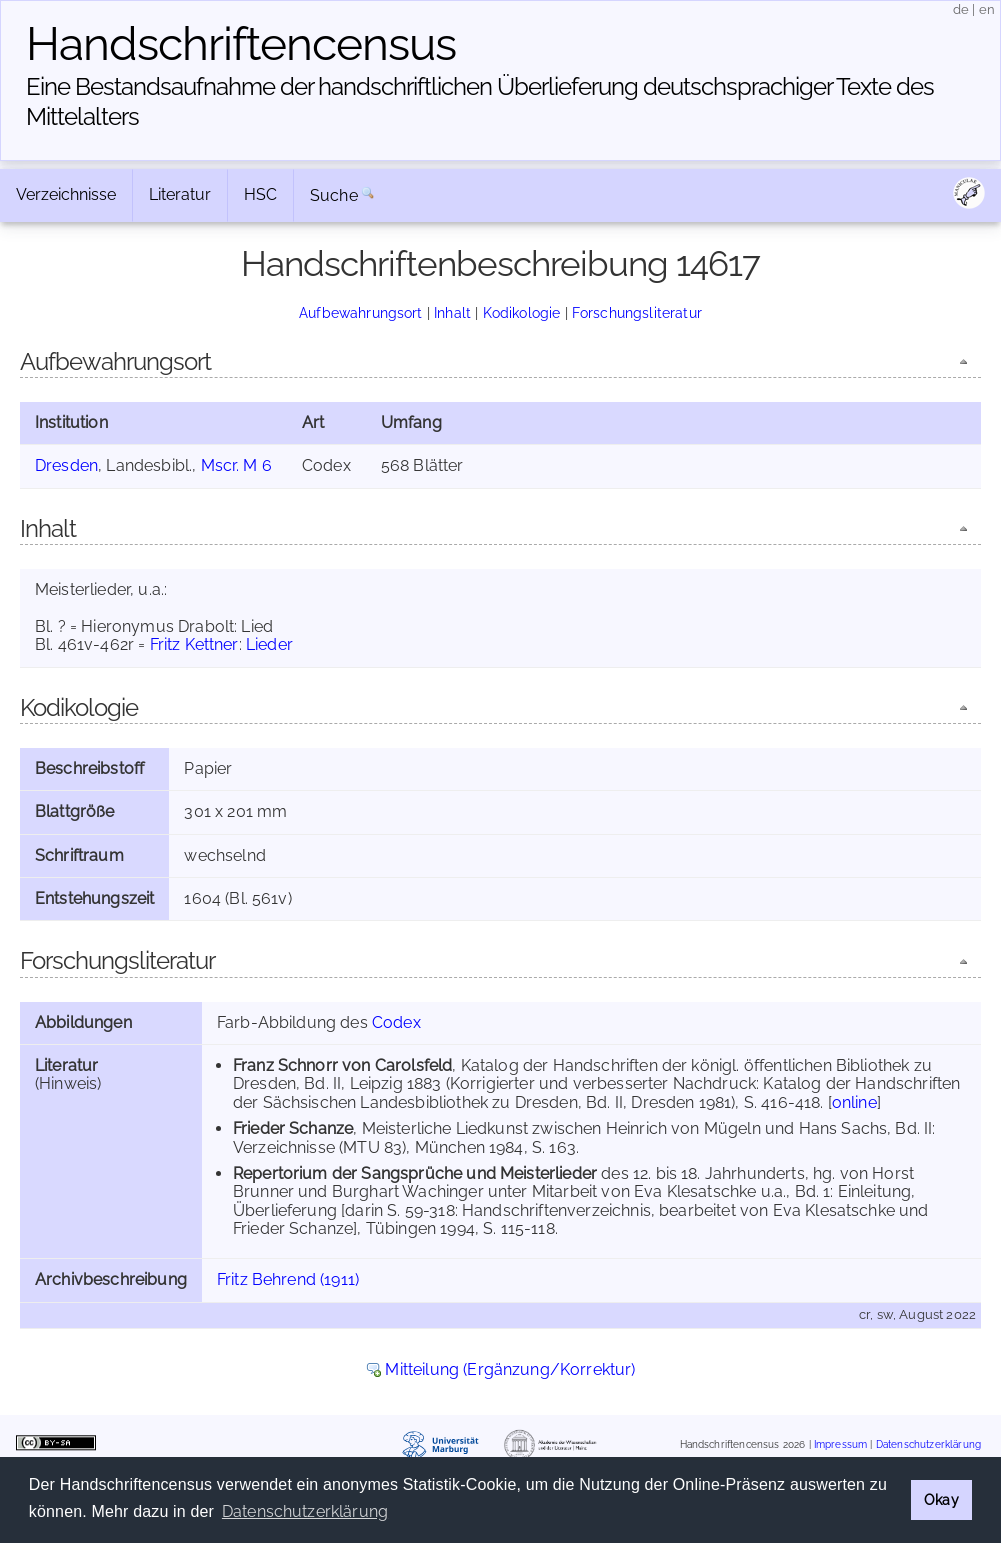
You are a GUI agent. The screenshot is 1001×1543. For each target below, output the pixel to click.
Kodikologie (522, 312)
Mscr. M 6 (236, 465)
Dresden (66, 465)
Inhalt (452, 312)
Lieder (269, 644)
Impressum (840, 1444)
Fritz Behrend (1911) (288, 1279)
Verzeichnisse (66, 194)
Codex (396, 1022)
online (854, 1102)
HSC (260, 194)
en (987, 9)
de (961, 9)
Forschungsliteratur (637, 312)
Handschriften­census (241, 44)
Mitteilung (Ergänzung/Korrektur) (510, 1369)
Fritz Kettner (194, 644)
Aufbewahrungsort (361, 312)
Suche (334, 195)
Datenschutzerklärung (928, 1444)
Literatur (180, 194)
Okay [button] (941, 1499)
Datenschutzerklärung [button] (305, 1511)
